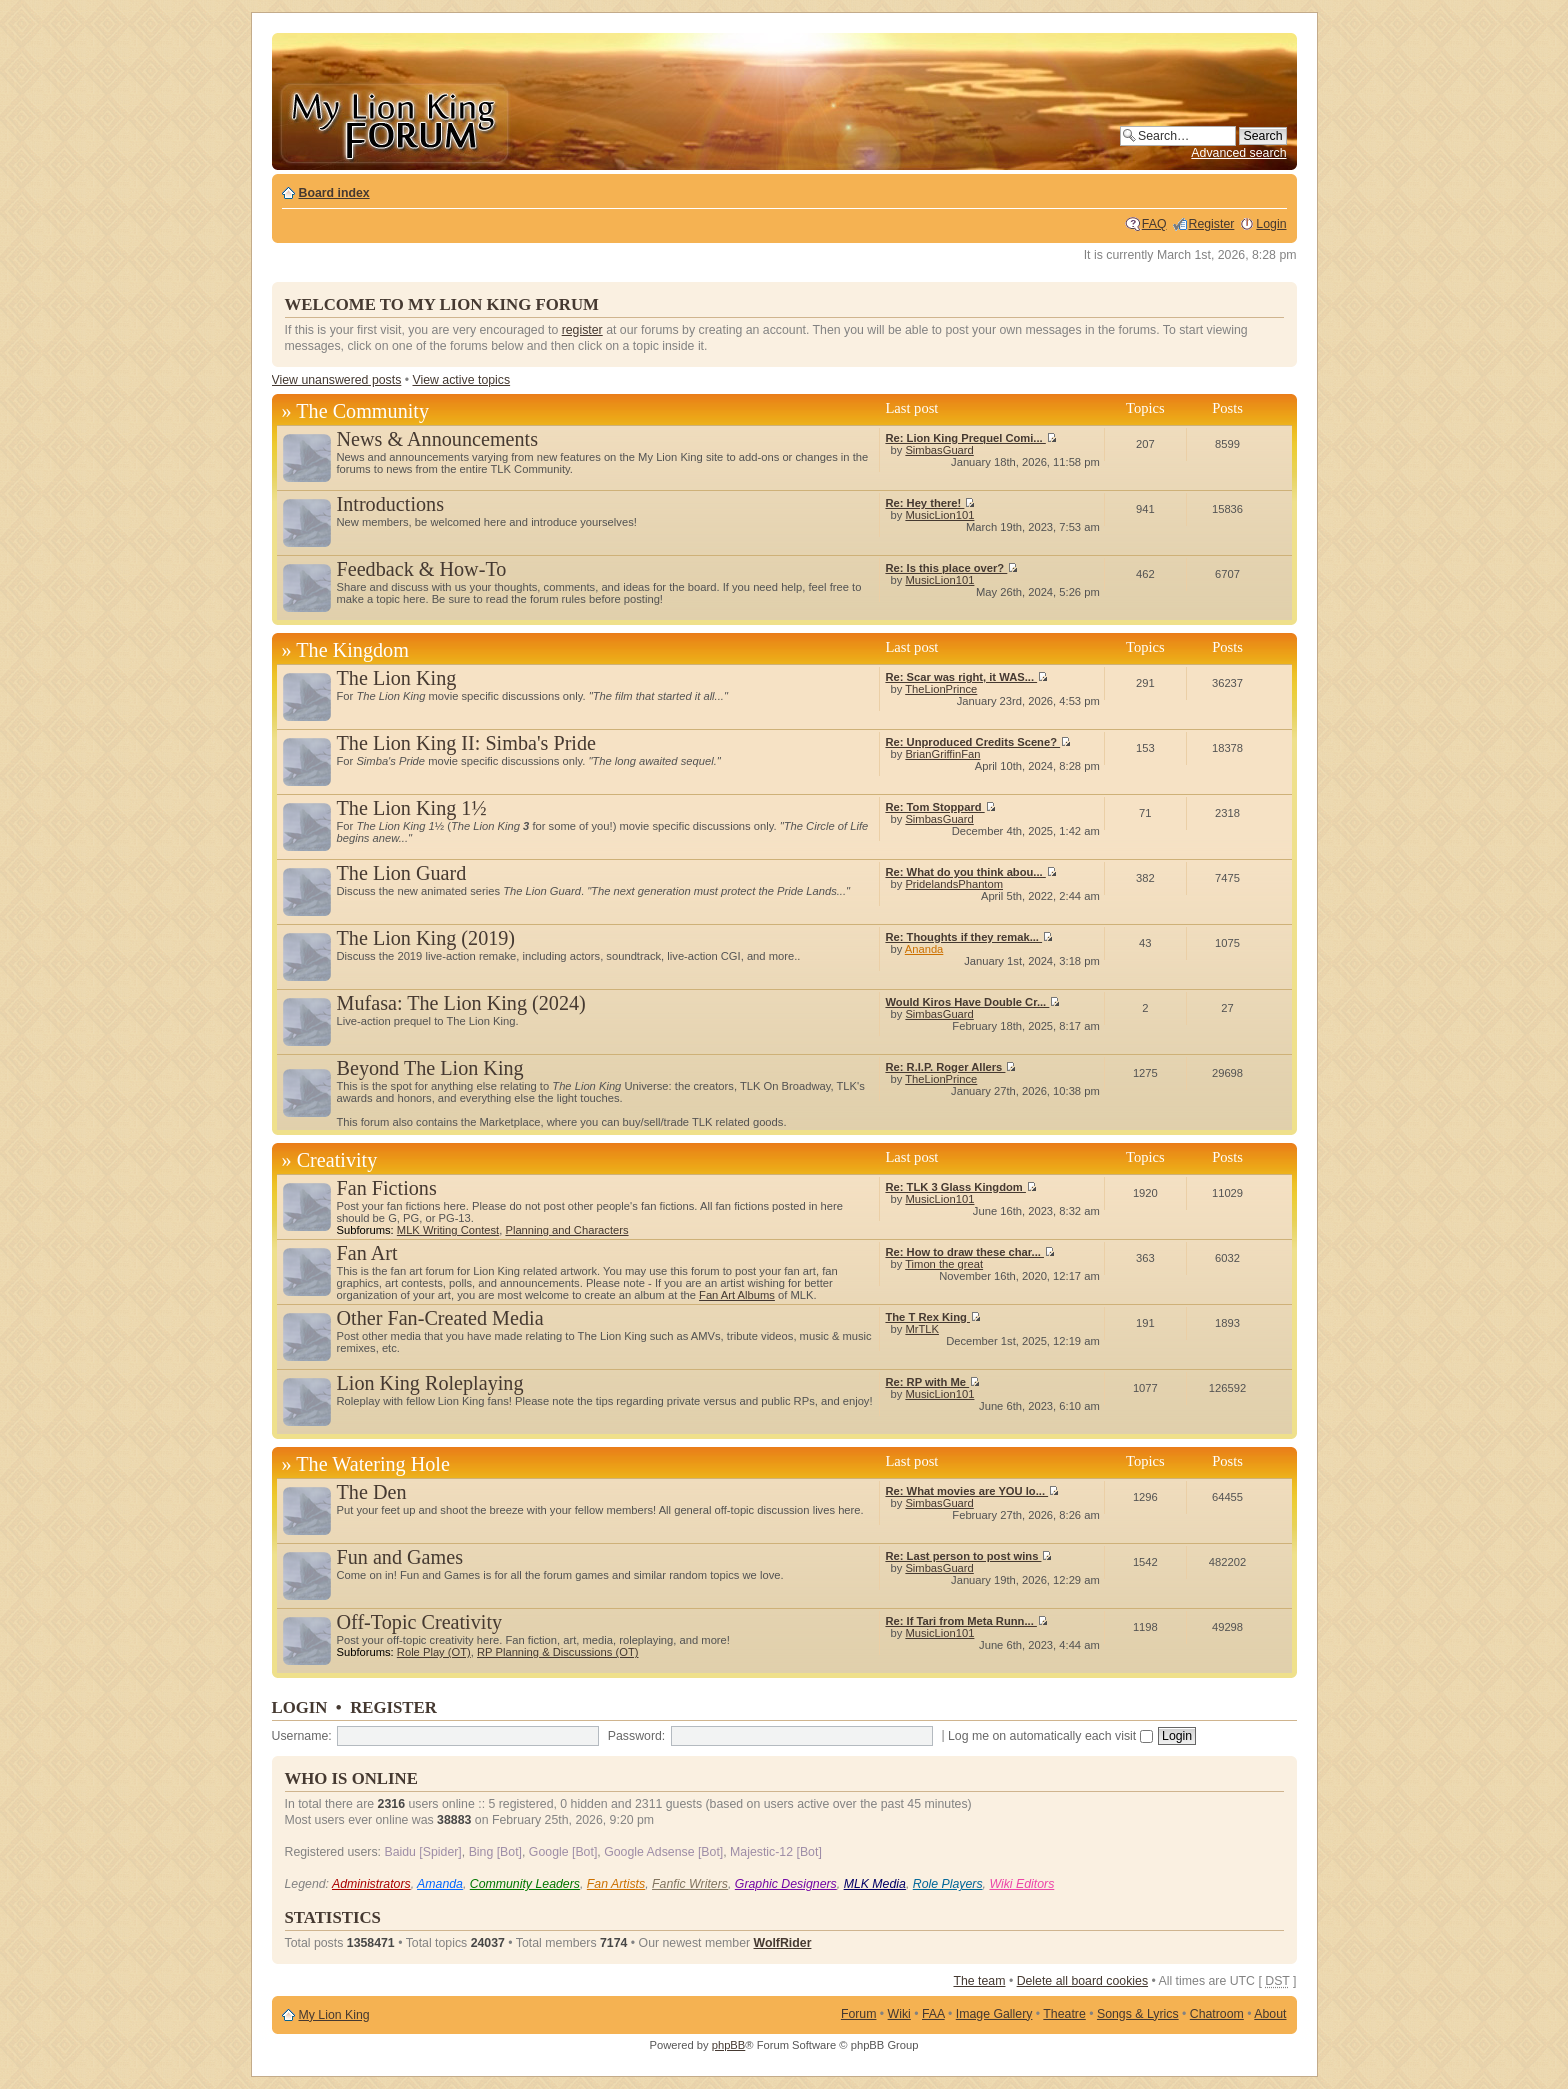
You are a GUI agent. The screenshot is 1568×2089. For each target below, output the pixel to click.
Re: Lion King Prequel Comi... (970, 438)
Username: (302, 1736)
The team (979, 1981)
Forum (859, 2014)
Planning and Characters (566, 1230)
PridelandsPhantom (954, 884)
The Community (362, 411)
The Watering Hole (373, 1464)
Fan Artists (616, 1884)
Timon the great (944, 1264)
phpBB (729, 2045)
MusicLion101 (939, 515)
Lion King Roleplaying (430, 1383)
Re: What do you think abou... (970, 872)
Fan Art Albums (737, 1295)
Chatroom (1217, 2014)
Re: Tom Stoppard (940, 807)
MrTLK (922, 1329)
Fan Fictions (387, 1188)
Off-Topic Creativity (420, 1622)
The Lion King (397, 678)
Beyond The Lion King (430, 1068)
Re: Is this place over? (951, 568)
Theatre (1064, 2014)
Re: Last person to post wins (968, 1556)
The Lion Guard (402, 873)
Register (1212, 224)
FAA (933, 2014)
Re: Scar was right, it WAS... (966, 677)
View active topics (461, 380)
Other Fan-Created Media (440, 1318)
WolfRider (783, 1943)
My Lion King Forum (394, 121)
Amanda (440, 1884)
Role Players (948, 1884)
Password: (636, 1736)
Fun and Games (400, 1557)
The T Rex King (933, 1317)
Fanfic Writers (690, 1884)
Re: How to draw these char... (970, 1252)
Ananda (924, 949)
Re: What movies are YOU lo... (972, 1491)
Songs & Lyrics (1138, 2014)
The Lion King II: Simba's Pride (466, 743)
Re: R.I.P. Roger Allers (950, 1067)
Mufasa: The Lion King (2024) (461, 1003)
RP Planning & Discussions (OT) (557, 1652)
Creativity (337, 1160)
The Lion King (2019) (426, 938)
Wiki (899, 2014)
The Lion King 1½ (412, 808)
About (1270, 2014)
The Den (372, 1492)
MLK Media (875, 1884)
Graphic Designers (786, 1884)
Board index (334, 193)
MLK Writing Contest (448, 1230)
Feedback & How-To (422, 569)
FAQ (1154, 224)
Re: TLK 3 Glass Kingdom (960, 1187)
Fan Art (367, 1253)
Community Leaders (525, 1884)
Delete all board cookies (1082, 1981)
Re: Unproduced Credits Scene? (978, 742)
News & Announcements (438, 439)
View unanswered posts (337, 380)
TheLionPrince (941, 689)
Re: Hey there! (930, 503)
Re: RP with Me (932, 1382)
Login (1271, 224)
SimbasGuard (939, 450)
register (582, 330)
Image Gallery (994, 2014)
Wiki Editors (1021, 1884)
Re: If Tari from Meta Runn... (966, 1621)
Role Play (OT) (434, 1652)
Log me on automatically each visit (1050, 1736)
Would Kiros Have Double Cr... (972, 1002)
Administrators (371, 1884)
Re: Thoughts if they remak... (969, 937)
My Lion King (334, 2015)
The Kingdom (352, 650)
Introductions (390, 504)
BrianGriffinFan (942, 754)
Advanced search (1238, 153)
